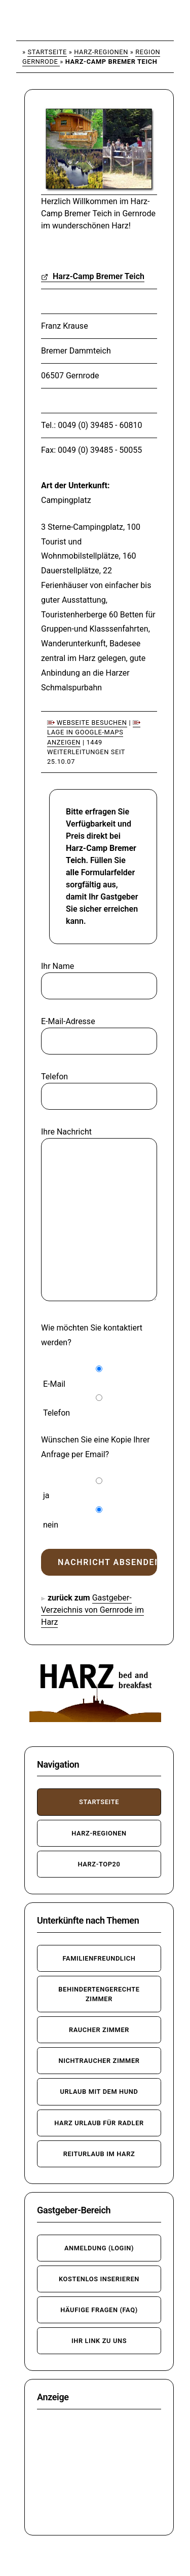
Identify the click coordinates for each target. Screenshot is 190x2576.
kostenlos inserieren (99, 2279)
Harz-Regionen (101, 52)
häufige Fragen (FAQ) (99, 2310)
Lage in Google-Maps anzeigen (93, 733)
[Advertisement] (99, 2472)
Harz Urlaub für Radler (99, 2123)
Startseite (47, 52)
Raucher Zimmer (99, 2030)
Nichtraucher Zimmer (98, 2060)
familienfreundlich (99, 1958)
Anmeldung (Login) (99, 2248)
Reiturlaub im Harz (99, 2154)
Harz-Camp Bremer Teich (92, 276)
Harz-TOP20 (99, 1864)
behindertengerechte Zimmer (98, 1994)
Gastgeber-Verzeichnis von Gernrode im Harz (92, 1610)
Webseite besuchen (87, 722)
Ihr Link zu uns (99, 2341)
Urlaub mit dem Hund (99, 2091)
